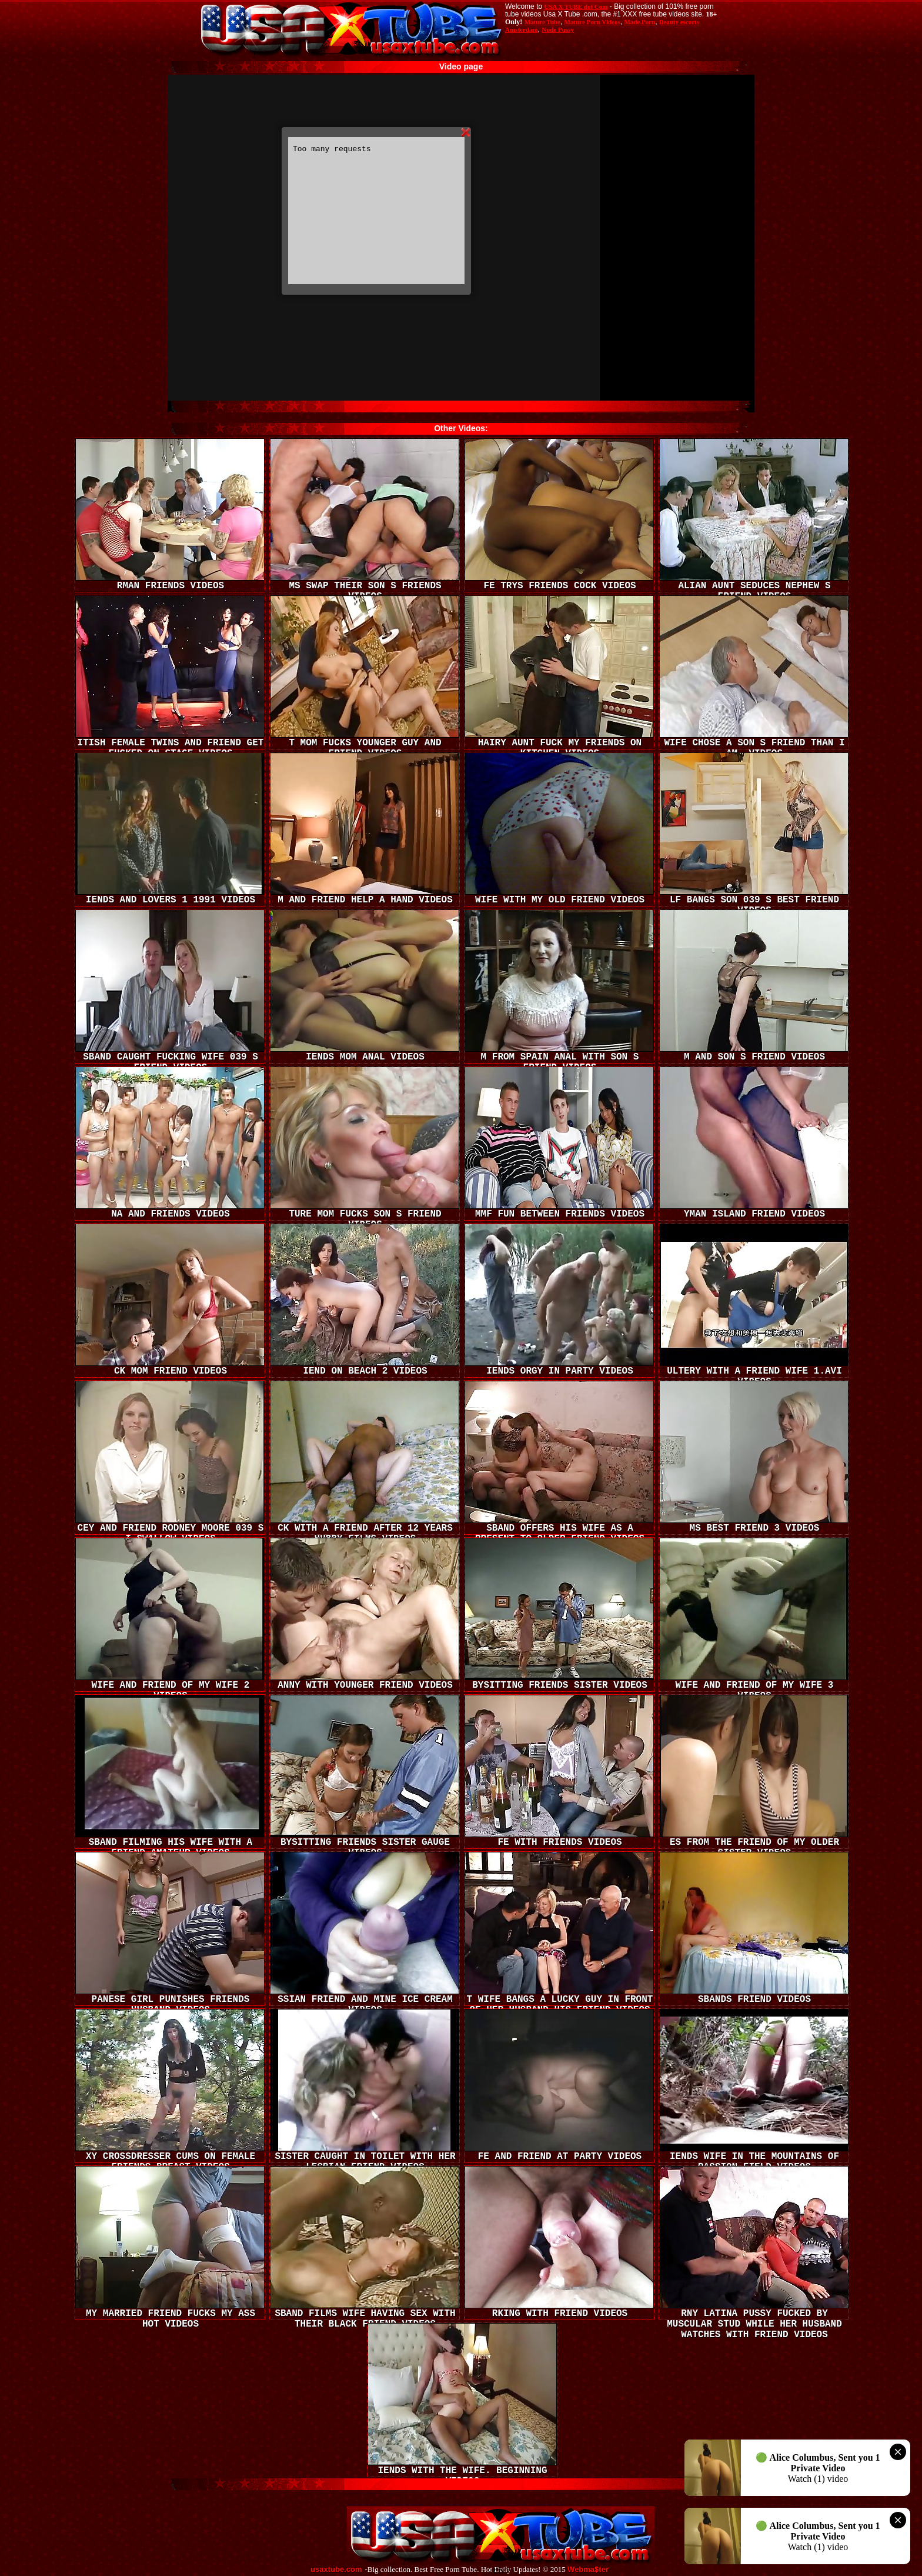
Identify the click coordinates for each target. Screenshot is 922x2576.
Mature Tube (542, 21)
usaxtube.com (336, 2569)
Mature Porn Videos (592, 21)
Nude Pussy (558, 29)
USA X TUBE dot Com (575, 6)
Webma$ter (588, 2569)
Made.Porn (639, 21)
